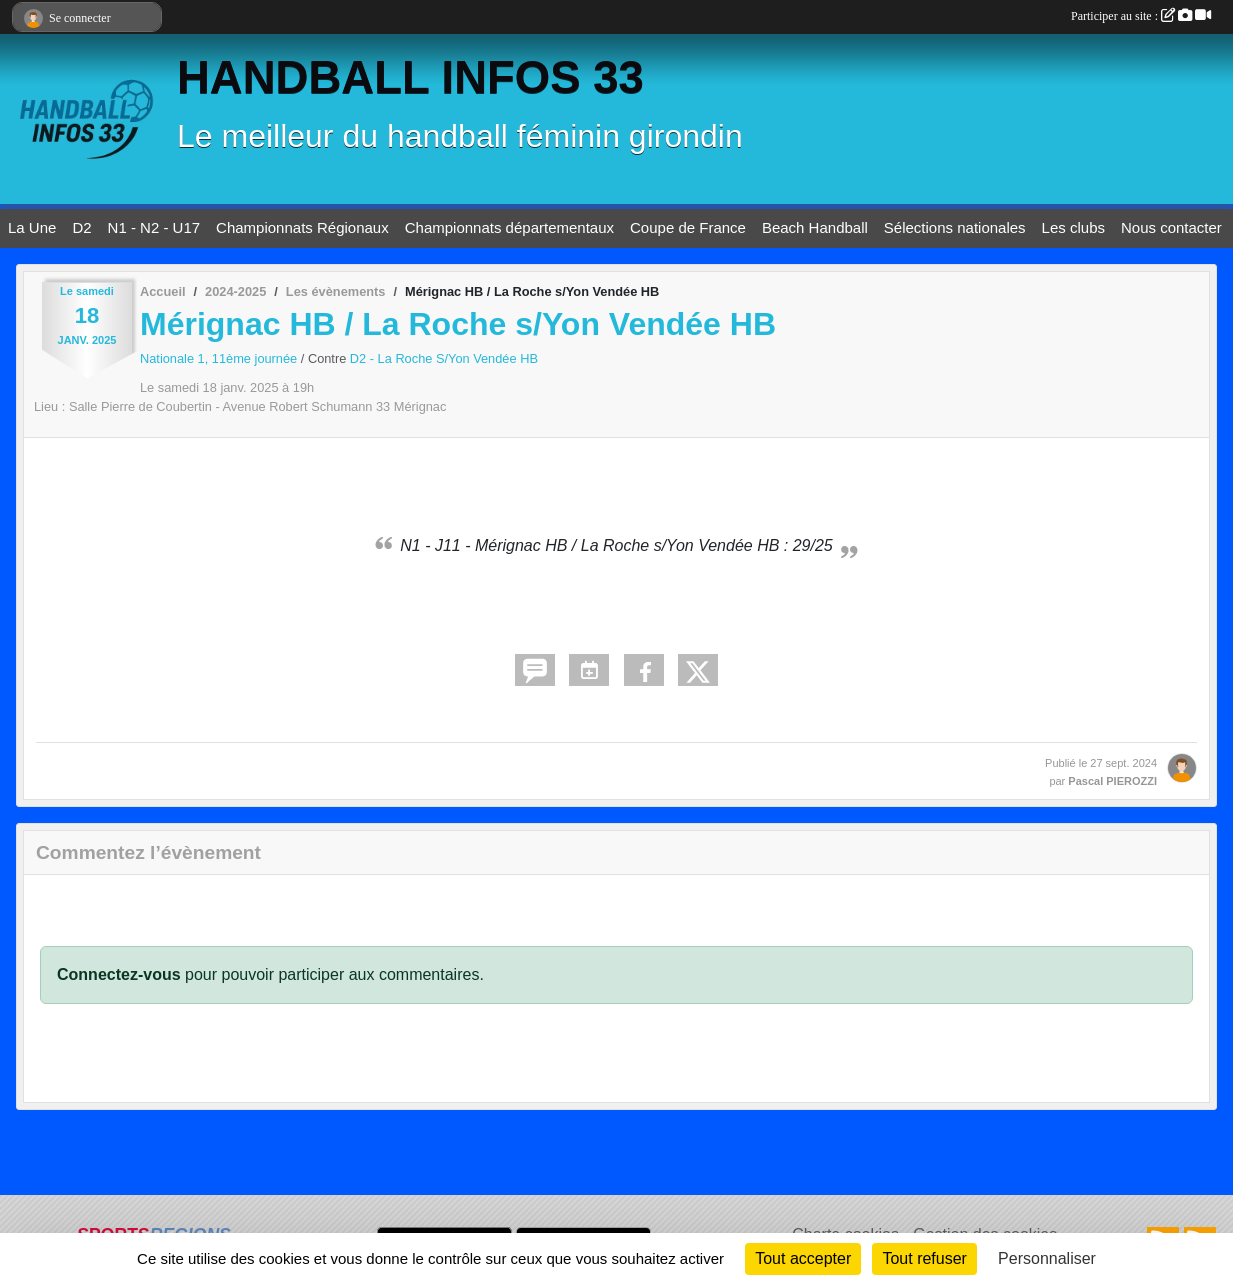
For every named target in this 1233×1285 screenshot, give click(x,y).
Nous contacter (1171, 227)
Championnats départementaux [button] (509, 227)
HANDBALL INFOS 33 (410, 77)
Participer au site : (1141, 16)
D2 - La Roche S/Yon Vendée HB (444, 358)
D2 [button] (81, 227)
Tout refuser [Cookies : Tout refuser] (924, 1258)
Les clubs (1073, 227)
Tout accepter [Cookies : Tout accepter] (803, 1258)
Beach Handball (815, 227)
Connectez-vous (119, 974)
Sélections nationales (955, 227)
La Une (32, 227)
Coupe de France (688, 227)
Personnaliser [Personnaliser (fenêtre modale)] (1047, 1258)
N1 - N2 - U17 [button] (154, 227)
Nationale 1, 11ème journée (220, 358)
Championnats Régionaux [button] (302, 227)
